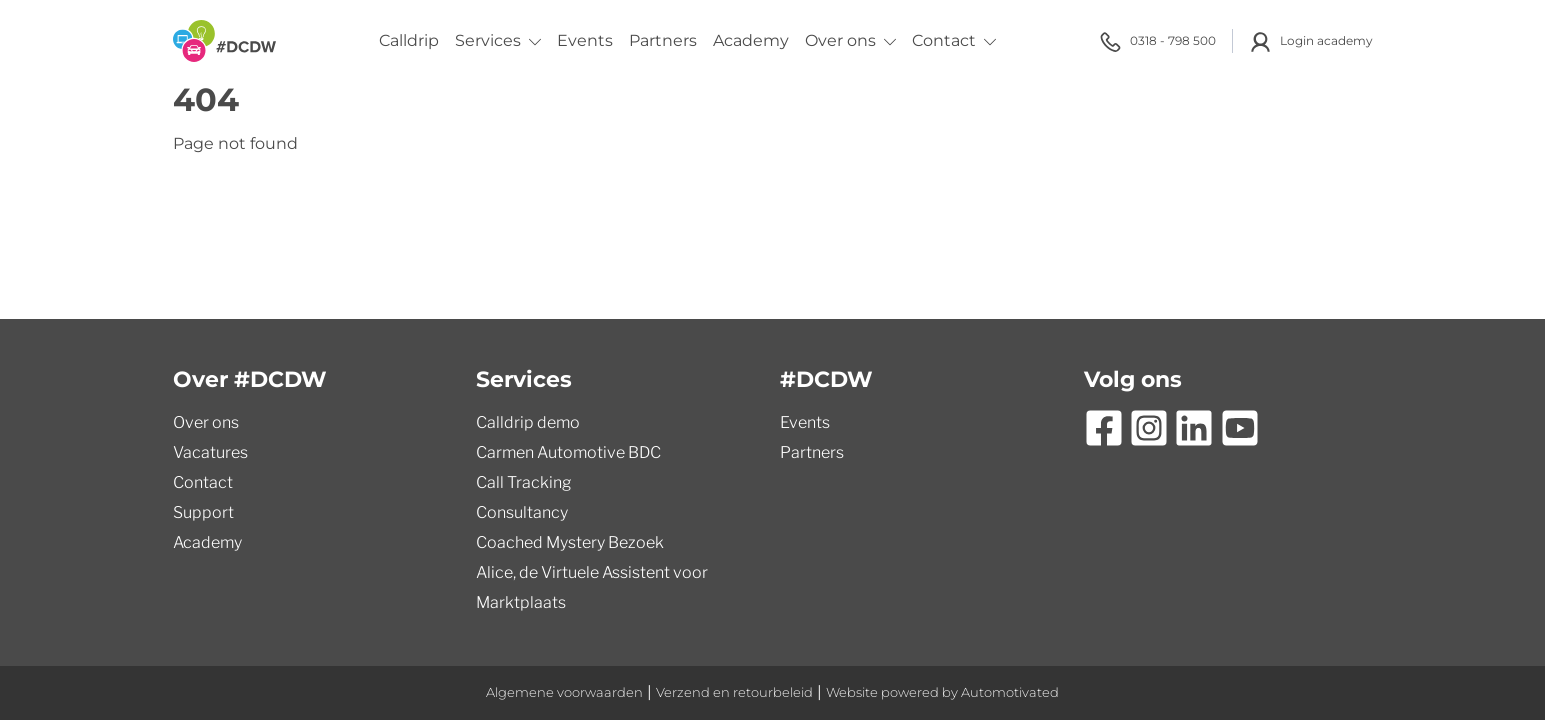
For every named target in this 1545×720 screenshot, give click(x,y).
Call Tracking (524, 482)
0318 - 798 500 (1157, 41)
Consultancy (522, 512)
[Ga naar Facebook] (1104, 428)
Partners (663, 40)
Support (203, 512)
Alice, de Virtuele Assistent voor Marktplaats (592, 587)
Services (498, 40)
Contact (954, 40)
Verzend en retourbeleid (734, 692)
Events (585, 40)
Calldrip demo (528, 422)
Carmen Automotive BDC (568, 452)
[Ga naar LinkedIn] (1194, 428)
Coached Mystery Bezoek (570, 542)
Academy (751, 40)
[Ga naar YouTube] (1240, 428)
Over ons (850, 40)
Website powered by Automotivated (942, 692)
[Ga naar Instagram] (1149, 428)
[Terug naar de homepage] (224, 41)
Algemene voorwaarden (564, 692)
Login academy (1311, 41)
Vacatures (210, 452)
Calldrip (409, 40)
